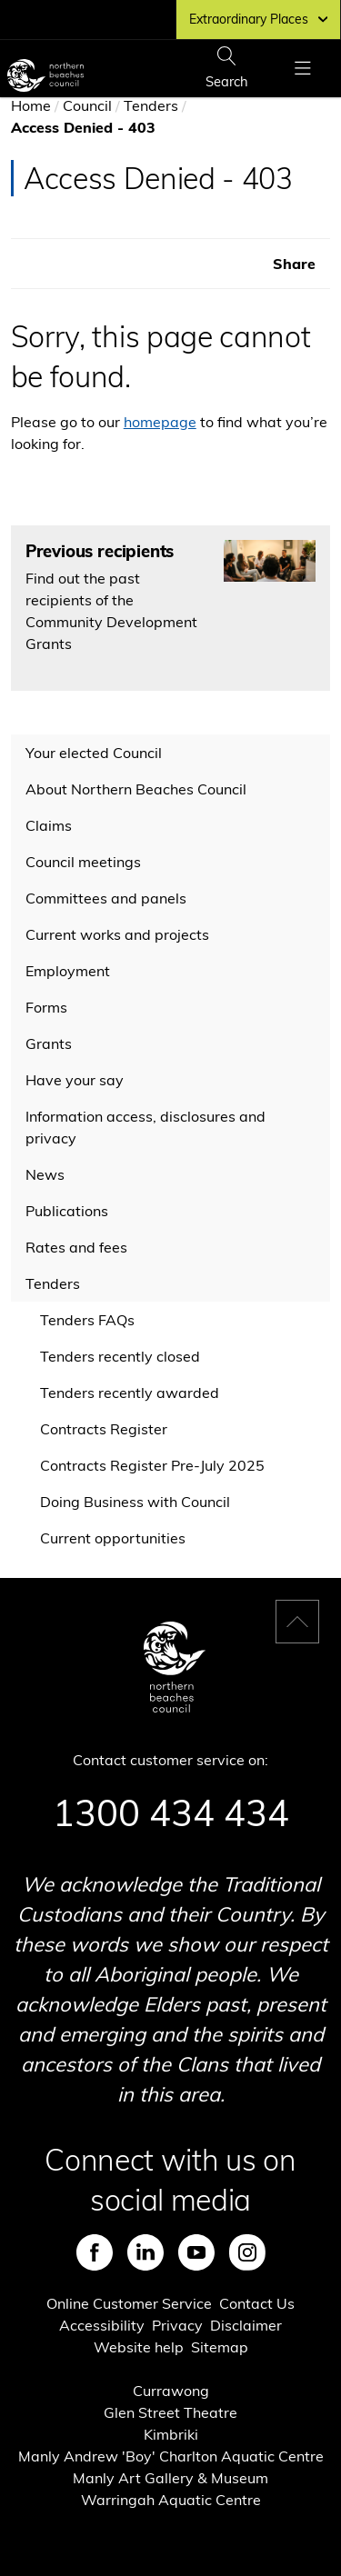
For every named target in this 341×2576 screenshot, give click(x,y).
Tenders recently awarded (129, 1392)
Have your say (74, 1080)
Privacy (177, 2325)
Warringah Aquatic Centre (171, 2500)
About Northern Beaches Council (135, 789)
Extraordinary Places (258, 19)
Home (31, 105)
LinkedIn (145, 2252)
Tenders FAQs (87, 1320)
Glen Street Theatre (170, 2412)
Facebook (94, 2252)
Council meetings (83, 862)
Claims (48, 825)
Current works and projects (117, 934)
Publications (66, 1211)
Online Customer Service (129, 2303)
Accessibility (102, 2325)
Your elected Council (93, 753)
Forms (46, 1007)
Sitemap (219, 2347)
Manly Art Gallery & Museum (170, 2478)
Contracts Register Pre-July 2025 (152, 1465)
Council (87, 105)
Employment (67, 971)
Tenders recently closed (120, 1356)
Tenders (151, 105)
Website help (139, 2347)
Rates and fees (76, 1247)
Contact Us (257, 2303)
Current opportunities (113, 1538)
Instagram (247, 2252)
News (45, 1174)
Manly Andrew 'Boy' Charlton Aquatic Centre (171, 2456)
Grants (48, 1043)
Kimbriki (171, 2434)
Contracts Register (103, 1429)
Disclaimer (246, 2325)
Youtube (196, 2252)
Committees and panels (105, 898)
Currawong (171, 2390)
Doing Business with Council (135, 1502)
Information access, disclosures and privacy (145, 1127)
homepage (160, 422)
